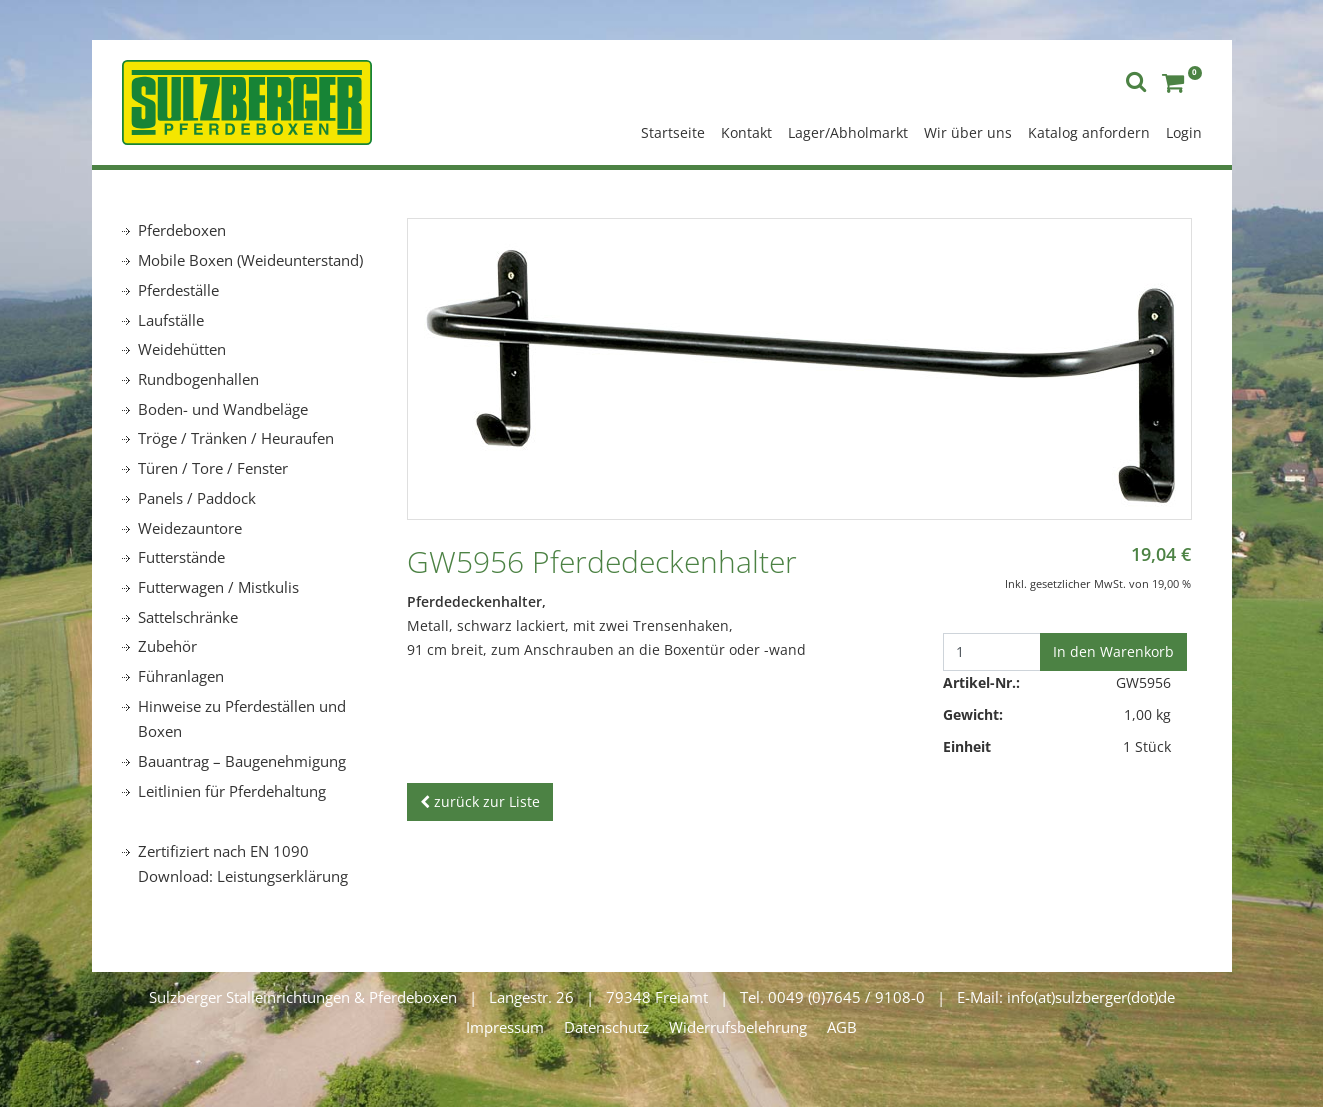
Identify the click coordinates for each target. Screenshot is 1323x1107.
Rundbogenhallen (198, 379)
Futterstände (181, 557)
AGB (842, 1027)
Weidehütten (182, 349)
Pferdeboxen (182, 230)
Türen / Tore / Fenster (213, 468)
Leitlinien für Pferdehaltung (232, 791)
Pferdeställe (178, 290)
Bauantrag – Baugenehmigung (242, 761)
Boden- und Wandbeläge (223, 409)
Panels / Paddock (197, 498)
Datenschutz (606, 1027)
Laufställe (171, 320)
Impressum (505, 1027)
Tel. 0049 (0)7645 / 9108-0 (832, 997)
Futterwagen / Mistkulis (218, 587)
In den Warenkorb (1113, 651)
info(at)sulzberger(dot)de (1091, 997)
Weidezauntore (190, 528)
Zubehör (167, 646)
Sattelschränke (188, 617)
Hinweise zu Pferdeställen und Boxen (242, 719)
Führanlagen (181, 676)
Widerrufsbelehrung (738, 1027)
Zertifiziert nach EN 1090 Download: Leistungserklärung (243, 864)
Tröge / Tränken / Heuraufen (236, 438)
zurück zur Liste (480, 801)
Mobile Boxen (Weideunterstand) (250, 260)
